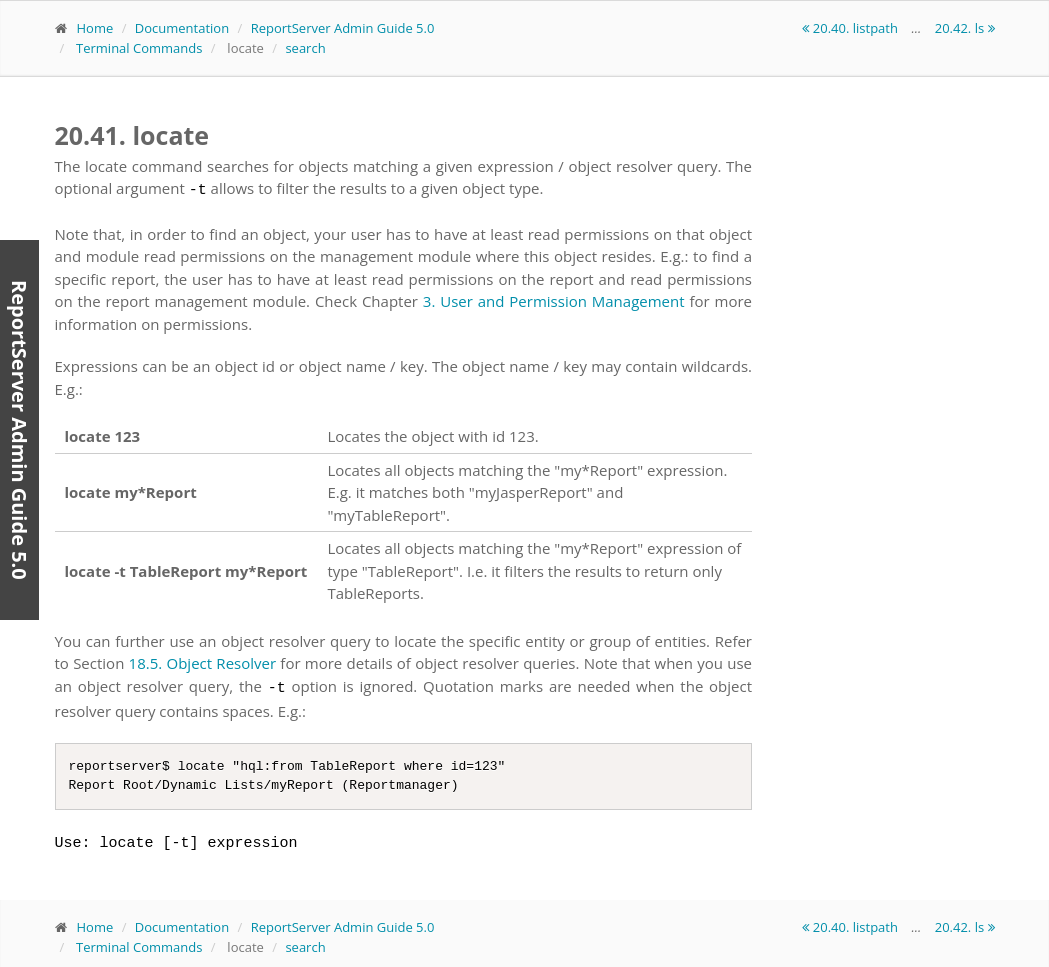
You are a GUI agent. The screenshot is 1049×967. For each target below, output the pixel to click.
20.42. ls (965, 28)
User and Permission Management (562, 298)
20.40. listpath (851, 28)
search (305, 48)
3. (429, 298)
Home (95, 28)
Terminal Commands (139, 48)
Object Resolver (222, 660)
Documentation (182, 28)
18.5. (146, 660)
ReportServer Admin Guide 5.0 (343, 28)
